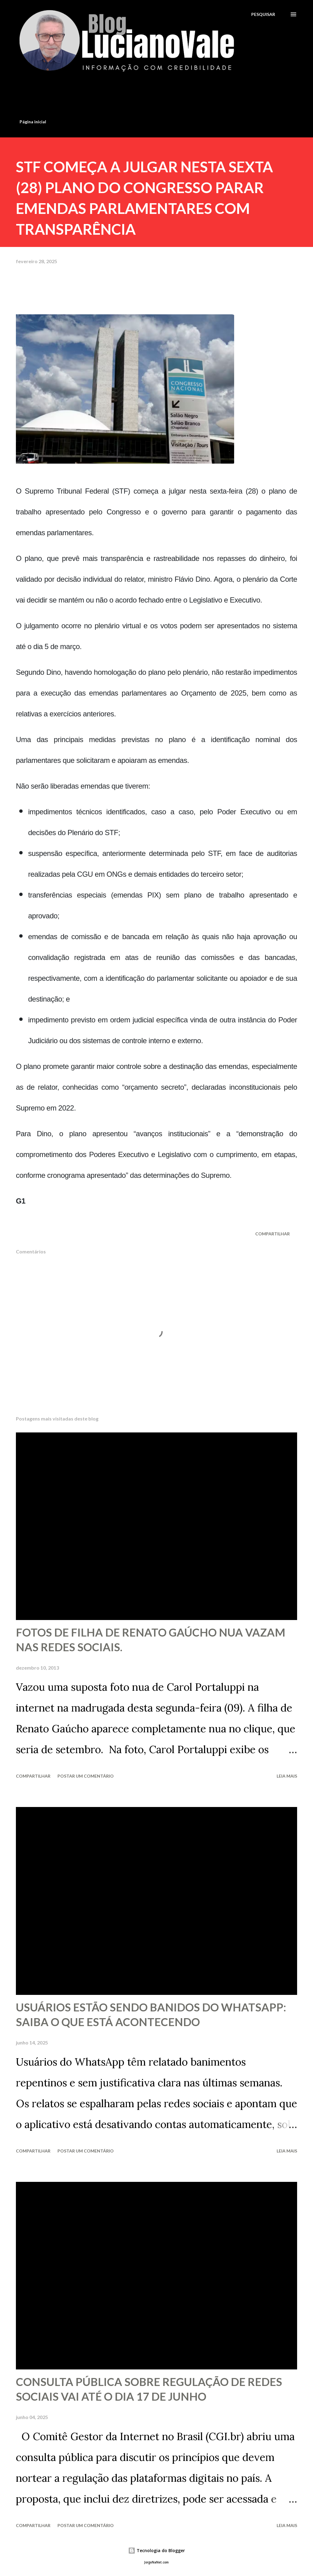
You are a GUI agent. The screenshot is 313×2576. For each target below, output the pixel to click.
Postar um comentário (85, 1776)
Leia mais (287, 1776)
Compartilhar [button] (272, 1233)
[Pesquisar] (263, 14)
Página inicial (33, 121)
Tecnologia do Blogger (156, 2550)
